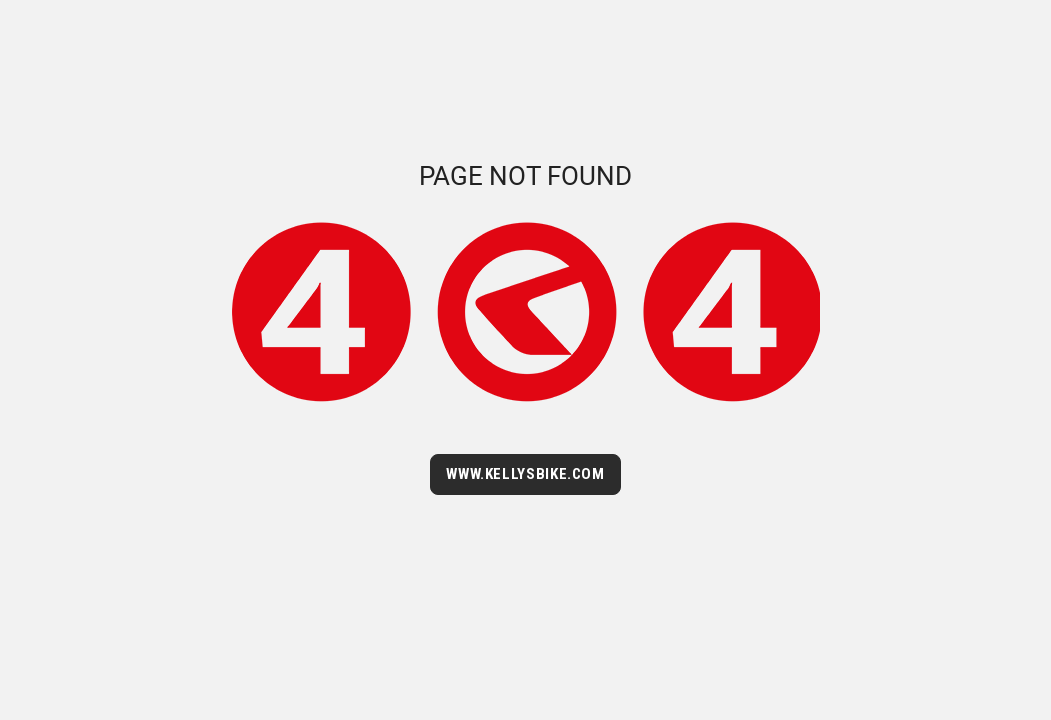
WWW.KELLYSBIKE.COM (525, 474)
